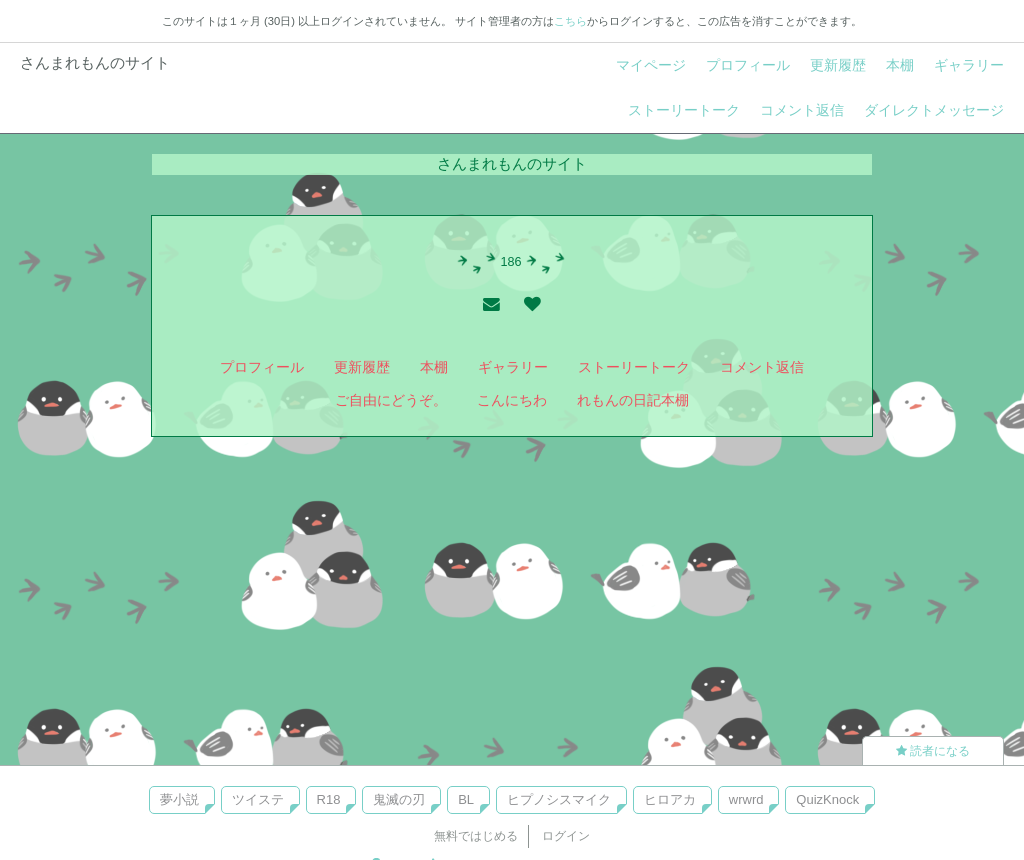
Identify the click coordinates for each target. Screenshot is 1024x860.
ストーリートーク (684, 110)
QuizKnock (827, 799)
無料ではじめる (476, 836)
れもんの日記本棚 (633, 400)
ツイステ (258, 799)
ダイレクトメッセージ (934, 110)
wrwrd (746, 799)
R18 (329, 799)
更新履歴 (838, 65)
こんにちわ (512, 400)
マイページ (651, 65)
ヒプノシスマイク (559, 799)
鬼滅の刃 (399, 799)
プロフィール (748, 65)
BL (466, 799)
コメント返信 (802, 110)
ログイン (566, 836)
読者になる (933, 751)
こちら (570, 21)
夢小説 (179, 799)
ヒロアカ (670, 799)
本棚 (900, 65)
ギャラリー (969, 65)
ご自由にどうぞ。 (391, 400)
